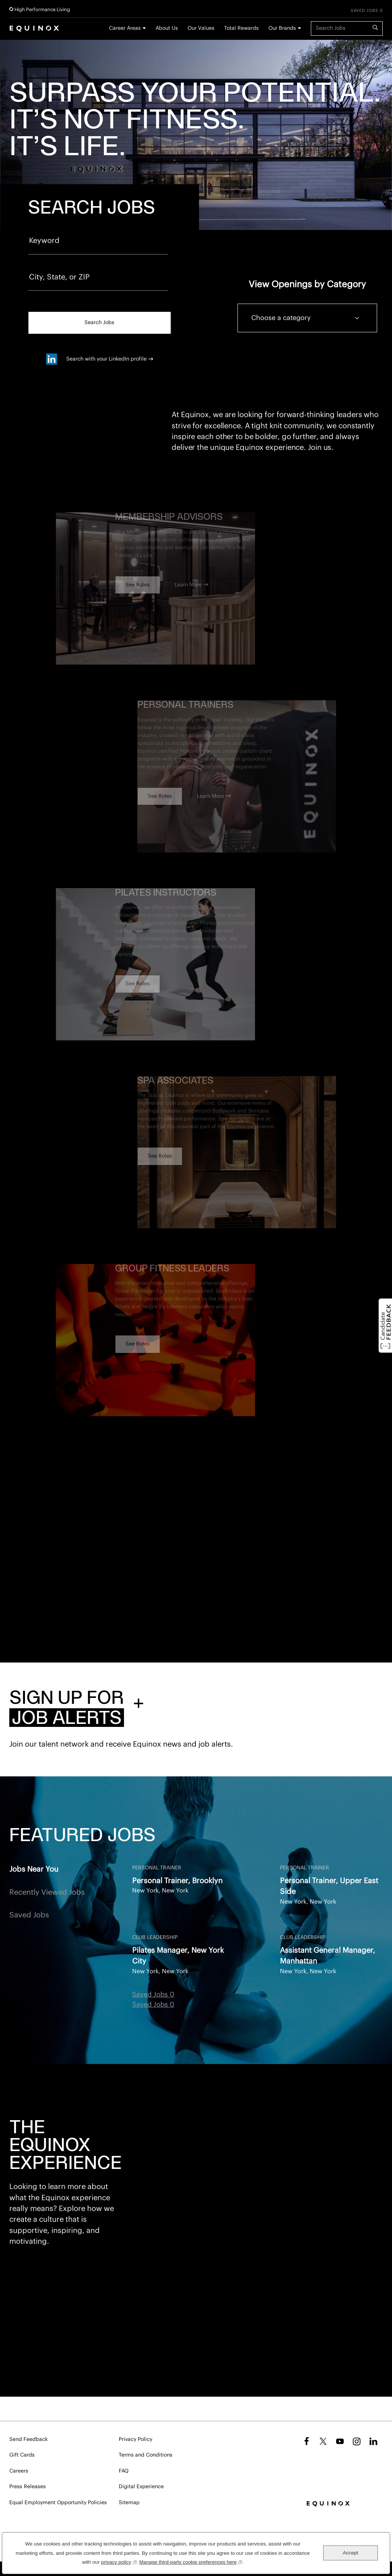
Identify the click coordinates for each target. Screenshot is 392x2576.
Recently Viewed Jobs (47, 1892)
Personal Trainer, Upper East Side (329, 1886)
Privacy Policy (135, 2439)
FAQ (123, 2471)
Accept (350, 2553)
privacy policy (118, 2561)
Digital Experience (141, 2486)
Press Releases (27, 2486)
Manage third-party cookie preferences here (190, 2561)
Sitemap (129, 2502)
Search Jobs (99, 322)
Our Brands (282, 28)
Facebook (305, 2441)
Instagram (356, 2441)
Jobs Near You (33, 1869)
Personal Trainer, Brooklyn (177, 1881)
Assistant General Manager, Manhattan (327, 1956)
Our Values (201, 28)
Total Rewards (241, 28)
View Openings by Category (307, 284)
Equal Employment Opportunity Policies (58, 2502)
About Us (167, 28)
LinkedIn (373, 2441)
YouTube (339, 2441)
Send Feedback (28, 2439)
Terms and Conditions (145, 2455)
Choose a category (281, 317)
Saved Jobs (29, 1915)
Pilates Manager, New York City (178, 1956)
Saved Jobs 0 (367, 11)
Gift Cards (22, 2455)
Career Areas (125, 28)
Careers (18, 2471)
